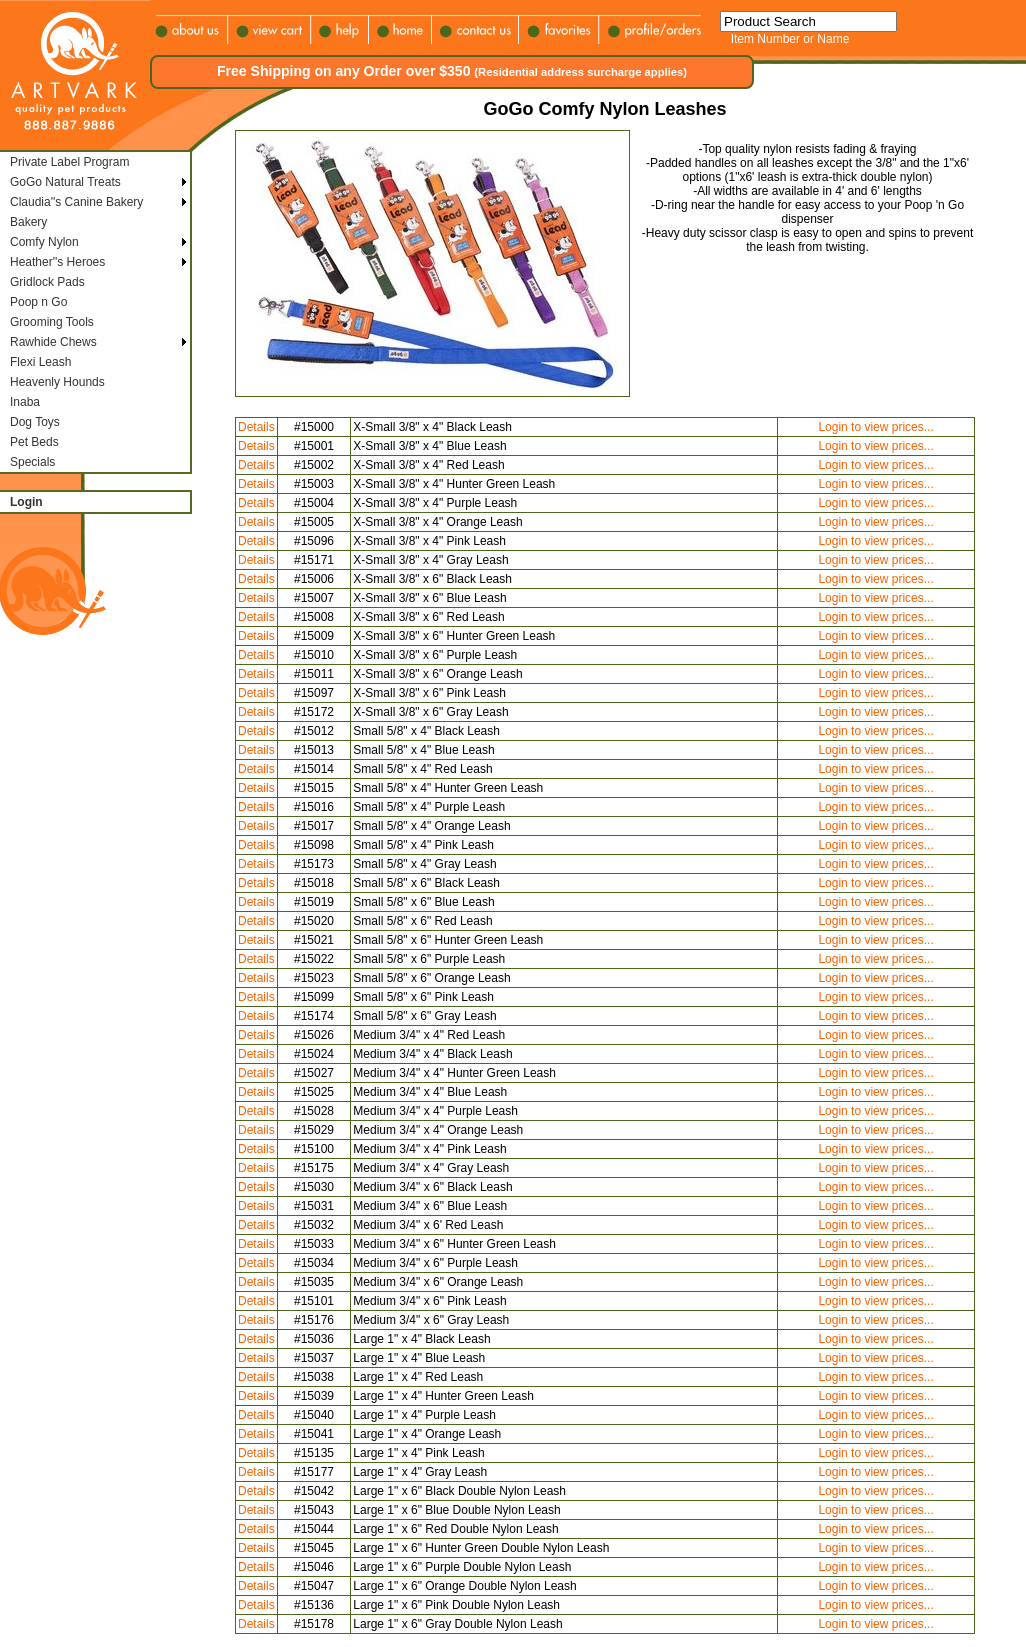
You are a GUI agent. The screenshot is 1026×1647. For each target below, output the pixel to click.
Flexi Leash (40, 362)
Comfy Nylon (44, 242)
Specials (32, 462)
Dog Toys (35, 422)
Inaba (25, 402)
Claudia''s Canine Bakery (76, 202)
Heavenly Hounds (57, 382)
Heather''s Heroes (57, 262)
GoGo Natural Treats (65, 182)
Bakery (28, 222)
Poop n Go (38, 302)
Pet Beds (34, 442)
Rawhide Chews (53, 342)
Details (256, 427)
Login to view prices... (875, 427)
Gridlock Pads (47, 282)
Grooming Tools (52, 322)
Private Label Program (69, 162)
